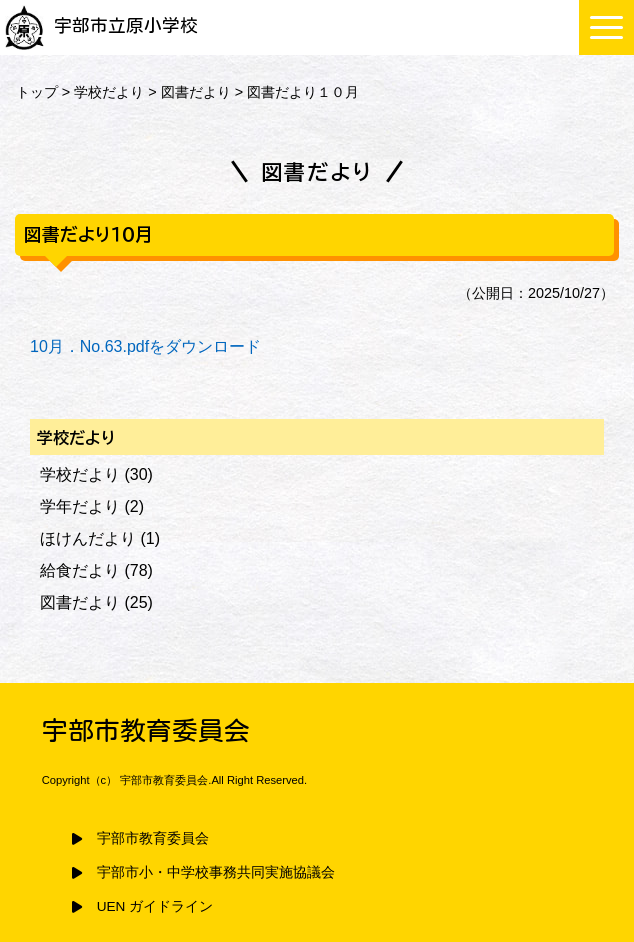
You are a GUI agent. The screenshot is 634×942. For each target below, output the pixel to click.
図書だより (196, 92)
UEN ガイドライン (155, 906)
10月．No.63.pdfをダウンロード (145, 346)
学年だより (80, 506)
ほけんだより (88, 538)
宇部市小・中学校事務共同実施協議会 (216, 872)
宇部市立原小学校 (101, 25)
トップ (37, 92)
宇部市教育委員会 (153, 838)
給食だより (80, 570)
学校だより (109, 92)
